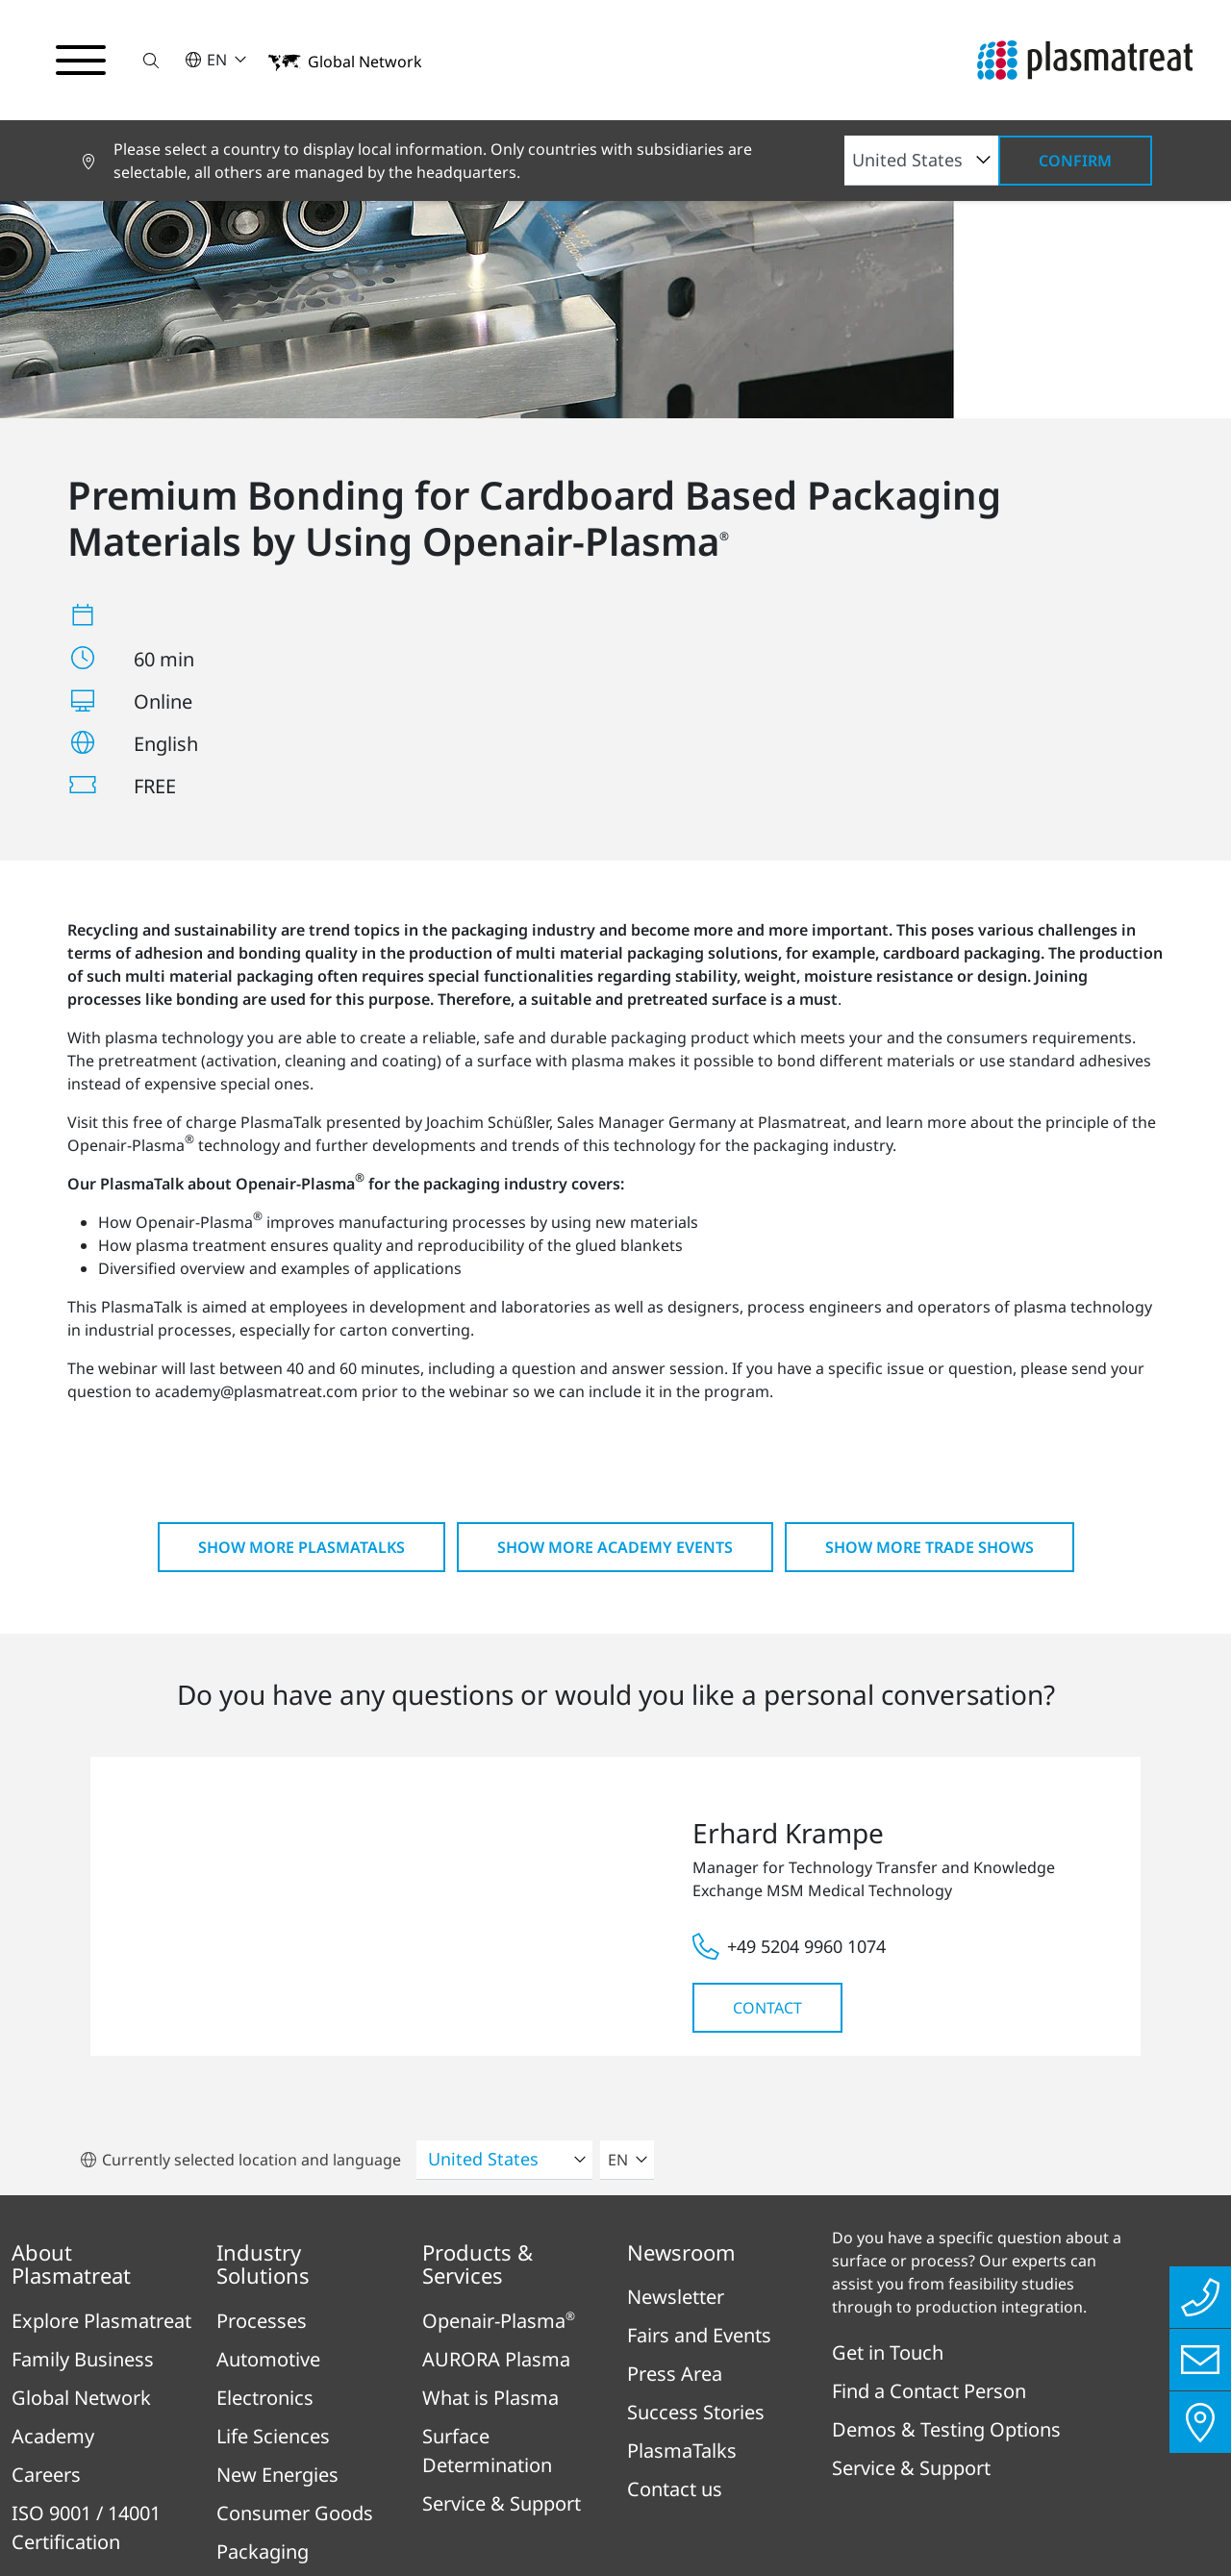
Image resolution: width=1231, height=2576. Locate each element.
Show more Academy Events (615, 1272)
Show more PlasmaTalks (301, 1272)
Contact (767, 1732)
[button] (151, 60)
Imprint (342, 2462)
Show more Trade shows (929, 1272)
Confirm (1075, 160)
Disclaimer (781, 2462)
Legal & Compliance (626, 2462)
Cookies (887, 2462)
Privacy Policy (459, 2462)
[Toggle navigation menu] (80, 60)
